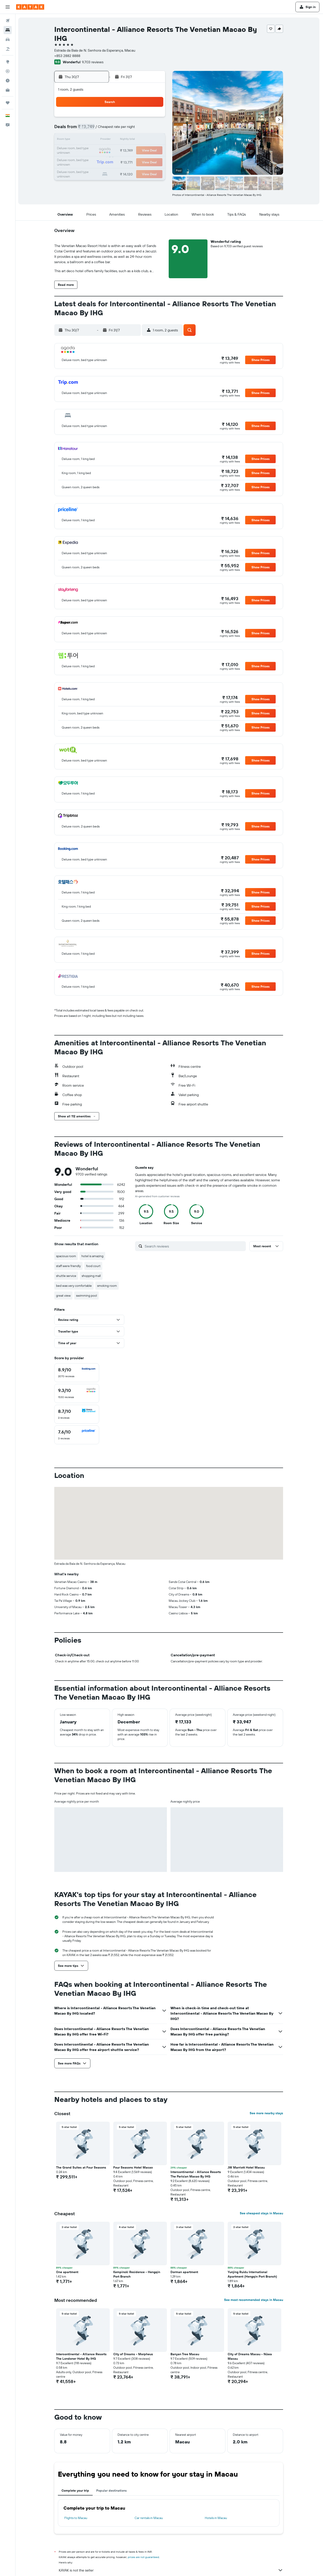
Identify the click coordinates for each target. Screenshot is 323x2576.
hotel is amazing (93, 1256)
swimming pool (87, 1295)
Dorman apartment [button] (185, 2272)
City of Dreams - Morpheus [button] (134, 2354)
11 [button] (154, 129)
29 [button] (122, 161)
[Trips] (7, 102)
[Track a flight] (7, 71)
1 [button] (121, 118)
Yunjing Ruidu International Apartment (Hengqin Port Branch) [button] (253, 2274)
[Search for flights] (7, 20)
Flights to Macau (76, 2518)
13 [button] (100, 140)
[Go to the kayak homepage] (30, 7)
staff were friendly (69, 1266)
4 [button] (154, 118)
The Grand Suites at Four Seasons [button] (82, 2167)
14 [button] (111, 140)
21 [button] (111, 151)
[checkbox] (77, 1372)
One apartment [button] (68, 2272)
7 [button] (111, 129)
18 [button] (154, 140)
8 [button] (122, 129)
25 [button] (154, 151)
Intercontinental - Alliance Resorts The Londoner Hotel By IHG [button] (82, 2356)
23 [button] (133, 151)
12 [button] (89, 140)
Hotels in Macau (216, 2518)
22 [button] (122, 151)
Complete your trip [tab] (76, 2490)
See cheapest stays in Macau (262, 2213)
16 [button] (132, 140)
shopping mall (91, 1276)
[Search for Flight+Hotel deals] (7, 48)
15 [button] (122, 140)
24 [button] (143, 151)
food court (94, 1266)
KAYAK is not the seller (171, 2570)
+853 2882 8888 (68, 55)
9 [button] (133, 129)
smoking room (108, 1286)
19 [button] (89, 151)
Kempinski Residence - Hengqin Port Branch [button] (137, 2274)
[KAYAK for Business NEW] (7, 89)
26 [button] (89, 161)
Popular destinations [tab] (112, 2490)
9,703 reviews (93, 62)
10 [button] (143, 129)
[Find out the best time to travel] (7, 80)
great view (64, 1295)
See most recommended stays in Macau (254, 2300)
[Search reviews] (194, 1246)
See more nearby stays (267, 2113)
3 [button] (143, 118)
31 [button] (143, 161)
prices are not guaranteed (144, 2557)
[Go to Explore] (7, 61)
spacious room (67, 1256)
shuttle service (67, 1276)
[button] (8, 7)
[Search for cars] (7, 39)
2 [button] (133, 118)
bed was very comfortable (74, 1286)
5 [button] (90, 129)
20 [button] (100, 151)
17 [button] (143, 140)
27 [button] (100, 161)
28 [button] (111, 161)
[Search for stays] (7, 30)
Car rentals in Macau (149, 2518)
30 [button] (132, 161)
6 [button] (100, 129)
